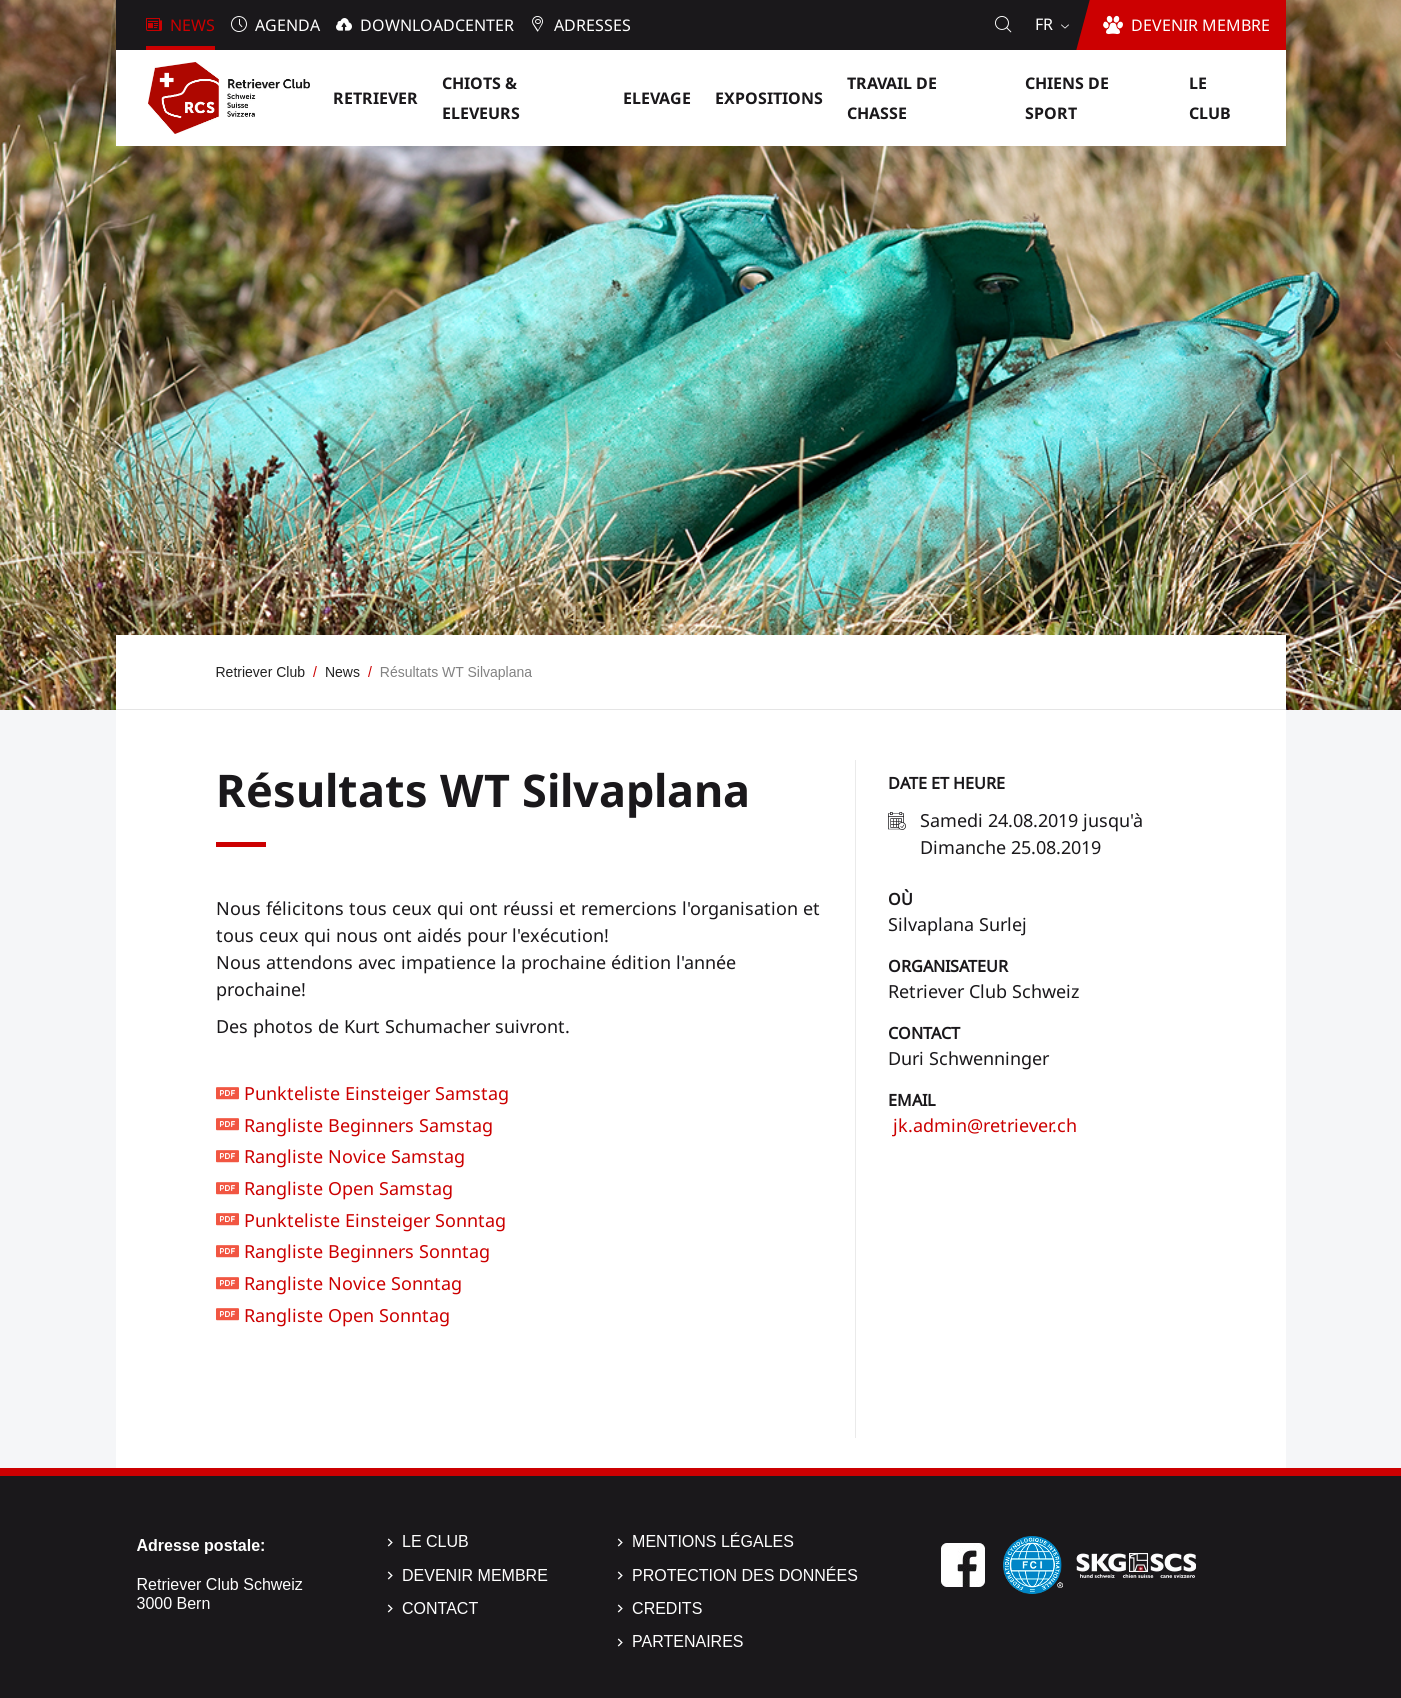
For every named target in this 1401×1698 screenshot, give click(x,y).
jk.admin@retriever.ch (982, 1125)
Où (900, 899)
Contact (924, 1033)
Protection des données (745, 1575)
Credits (667, 1608)
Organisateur (948, 966)
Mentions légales (713, 1541)
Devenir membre (475, 1575)
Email (911, 1100)
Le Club (435, 1541)
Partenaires (687, 1641)
